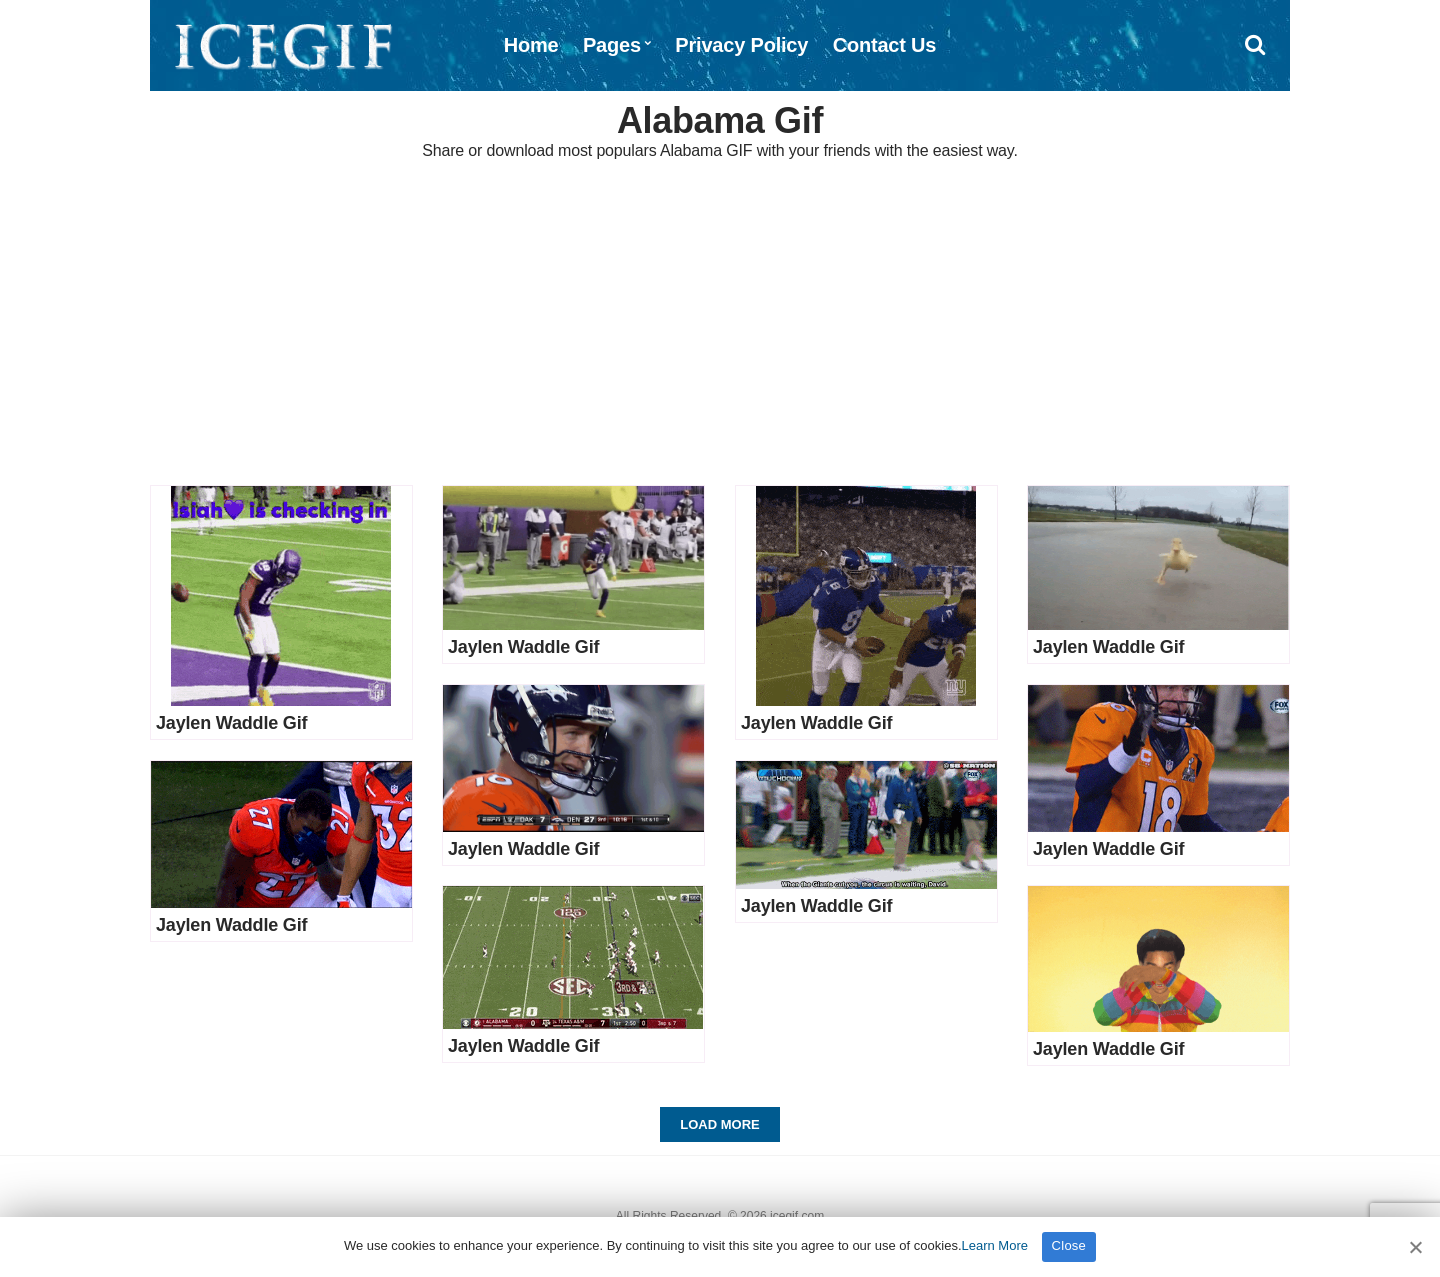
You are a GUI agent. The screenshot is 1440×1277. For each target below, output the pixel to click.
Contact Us (885, 45)
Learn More (995, 1245)
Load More (719, 1124)
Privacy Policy (741, 45)
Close (1069, 1245)
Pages (612, 45)
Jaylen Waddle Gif (231, 723)
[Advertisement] (720, 325)
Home (531, 45)
